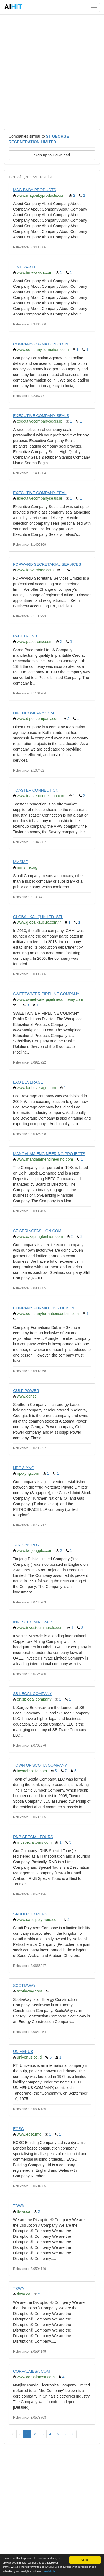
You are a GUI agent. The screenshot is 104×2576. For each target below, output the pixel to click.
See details (49, 2571)
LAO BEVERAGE (28, 1082)
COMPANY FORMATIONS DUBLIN (43, 1308)
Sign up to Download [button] (52, 155)
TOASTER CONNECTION (36, 790)
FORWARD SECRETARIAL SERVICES (47, 564)
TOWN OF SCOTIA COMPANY (40, 1765)
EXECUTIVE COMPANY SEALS (41, 415)
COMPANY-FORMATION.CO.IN (40, 344)
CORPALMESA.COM (31, 2371)
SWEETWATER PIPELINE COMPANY (46, 994)
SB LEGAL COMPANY (32, 1693)
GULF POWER (26, 1390)
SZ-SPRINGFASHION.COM (37, 1231)
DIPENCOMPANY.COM (33, 713)
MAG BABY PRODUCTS (34, 190)
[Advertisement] (52, 71)
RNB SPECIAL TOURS (33, 1837)
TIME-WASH (24, 267)
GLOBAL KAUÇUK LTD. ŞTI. (38, 917)
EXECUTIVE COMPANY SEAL (39, 493)
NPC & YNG (23, 1468)
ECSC (18, 2129)
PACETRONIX (25, 636)
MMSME (20, 862)
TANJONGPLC (26, 1545)
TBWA (18, 2206)
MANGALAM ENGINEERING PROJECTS (49, 1153)
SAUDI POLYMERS (30, 1914)
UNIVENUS (23, 2051)
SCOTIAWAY (24, 1985)
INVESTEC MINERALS (33, 1622)
